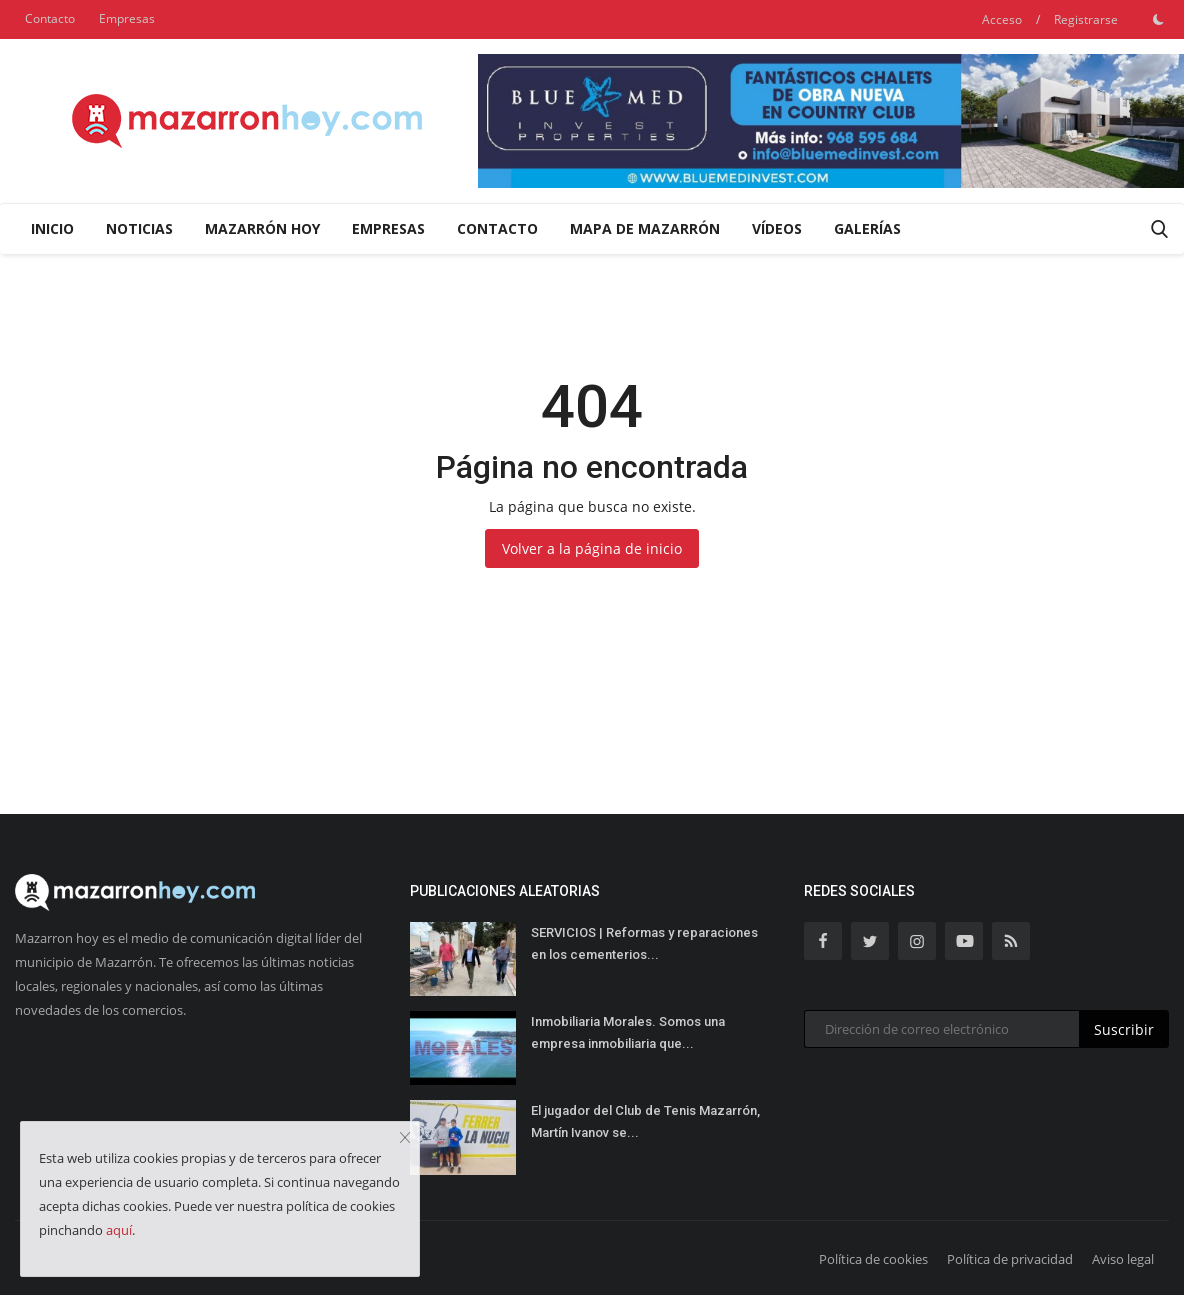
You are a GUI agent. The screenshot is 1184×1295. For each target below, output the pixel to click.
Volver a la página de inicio (592, 548)
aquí (119, 1230)
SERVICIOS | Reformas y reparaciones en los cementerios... (644, 943)
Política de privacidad (1010, 1259)
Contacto (50, 18)
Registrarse (1086, 19)
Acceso (1002, 19)
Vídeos (777, 228)
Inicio (52, 228)
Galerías (867, 228)
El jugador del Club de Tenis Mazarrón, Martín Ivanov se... (645, 1121)
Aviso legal (1123, 1259)
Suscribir (1124, 1029)
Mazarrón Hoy (262, 228)
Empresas (127, 18)
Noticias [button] (139, 228)
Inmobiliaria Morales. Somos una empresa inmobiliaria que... (628, 1032)
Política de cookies (873, 1259)
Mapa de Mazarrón (645, 228)
